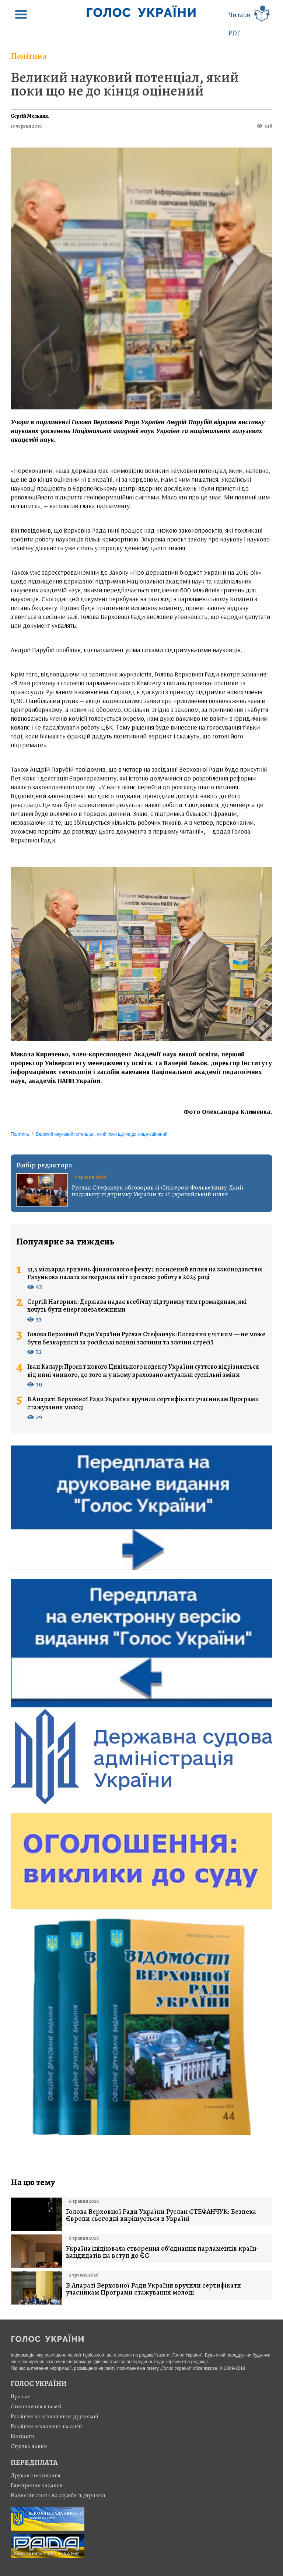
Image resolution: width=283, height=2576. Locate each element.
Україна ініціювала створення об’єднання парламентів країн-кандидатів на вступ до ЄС (162, 2252)
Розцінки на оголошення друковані (54, 2416)
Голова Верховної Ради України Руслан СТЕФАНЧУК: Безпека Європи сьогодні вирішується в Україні (161, 2215)
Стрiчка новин (29, 2446)
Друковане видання (35, 2475)
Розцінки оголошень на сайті (46, 2426)
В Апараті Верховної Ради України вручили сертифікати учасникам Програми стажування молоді (143, 1403)
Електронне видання (37, 2485)
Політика (28, 55)
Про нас (20, 2396)
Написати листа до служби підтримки (58, 2495)
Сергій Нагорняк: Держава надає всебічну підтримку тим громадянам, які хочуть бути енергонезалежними (137, 1306)
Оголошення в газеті (36, 2406)
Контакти (22, 2436)
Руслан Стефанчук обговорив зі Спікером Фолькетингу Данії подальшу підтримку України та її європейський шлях (157, 1190)
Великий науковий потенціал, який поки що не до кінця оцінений (125, 84)
